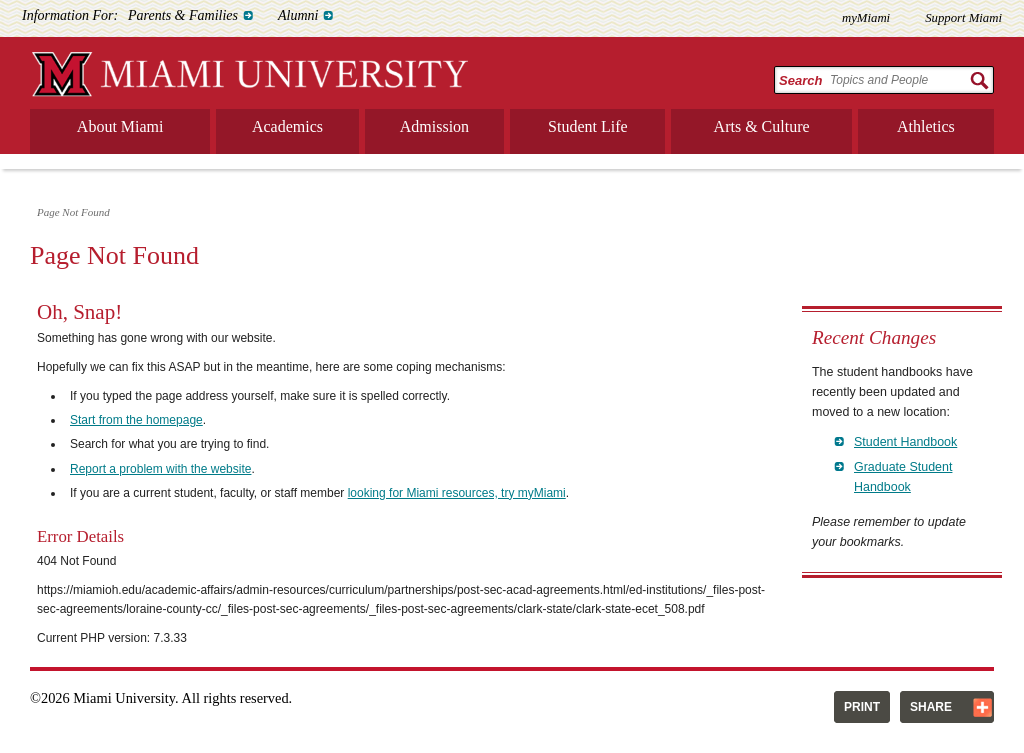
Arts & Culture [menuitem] (762, 126)
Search (800, 80)
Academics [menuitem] (287, 126)
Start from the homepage (136, 420)
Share (931, 707)
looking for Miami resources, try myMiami (457, 493)
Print (862, 707)
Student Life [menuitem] (588, 126)
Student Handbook (905, 442)
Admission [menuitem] (434, 126)
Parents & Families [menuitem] (183, 15)
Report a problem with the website (160, 469)
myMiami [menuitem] (866, 18)
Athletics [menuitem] (926, 126)
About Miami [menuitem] (120, 126)
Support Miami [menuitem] (963, 18)
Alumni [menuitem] (298, 15)
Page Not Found (73, 212)
